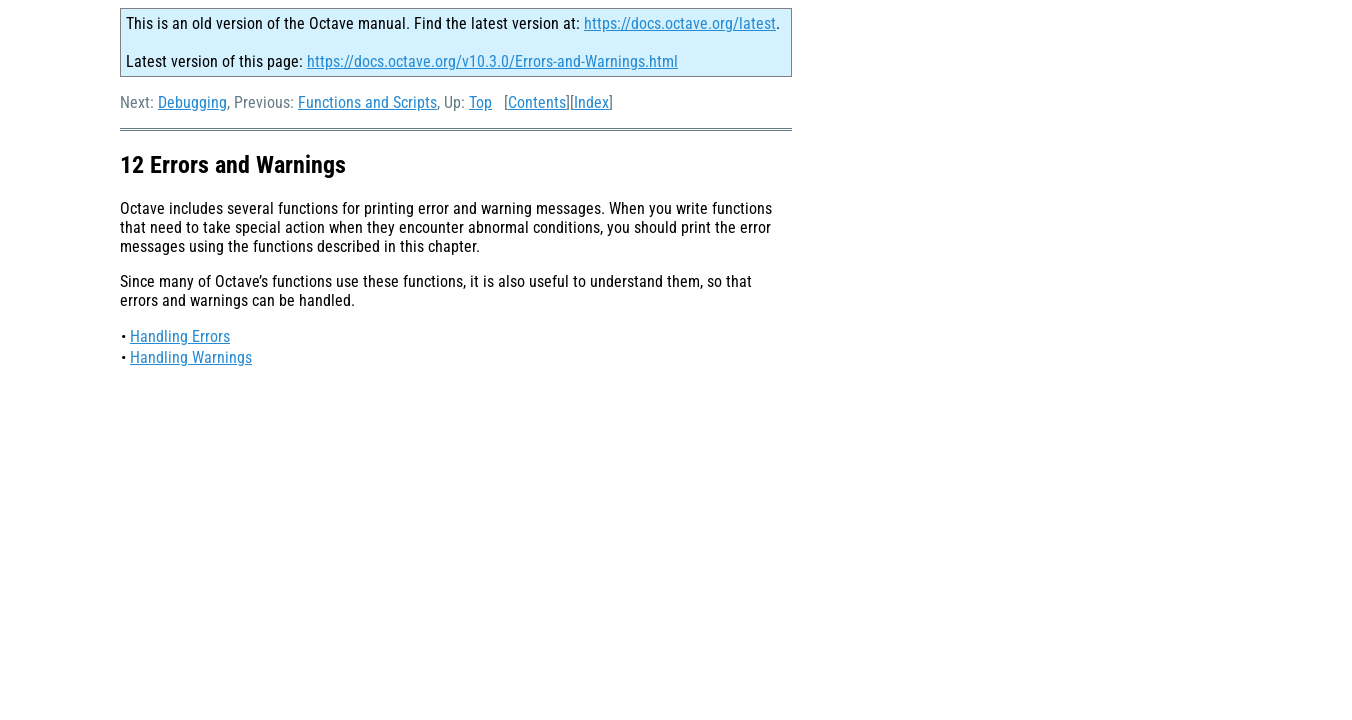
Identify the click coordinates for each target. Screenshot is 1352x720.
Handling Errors (180, 336)
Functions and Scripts (367, 102)
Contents (537, 102)
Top (480, 102)
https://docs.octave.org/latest (680, 23)
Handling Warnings (191, 357)
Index (591, 102)
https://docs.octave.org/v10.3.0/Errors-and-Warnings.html (492, 61)
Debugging (192, 102)
